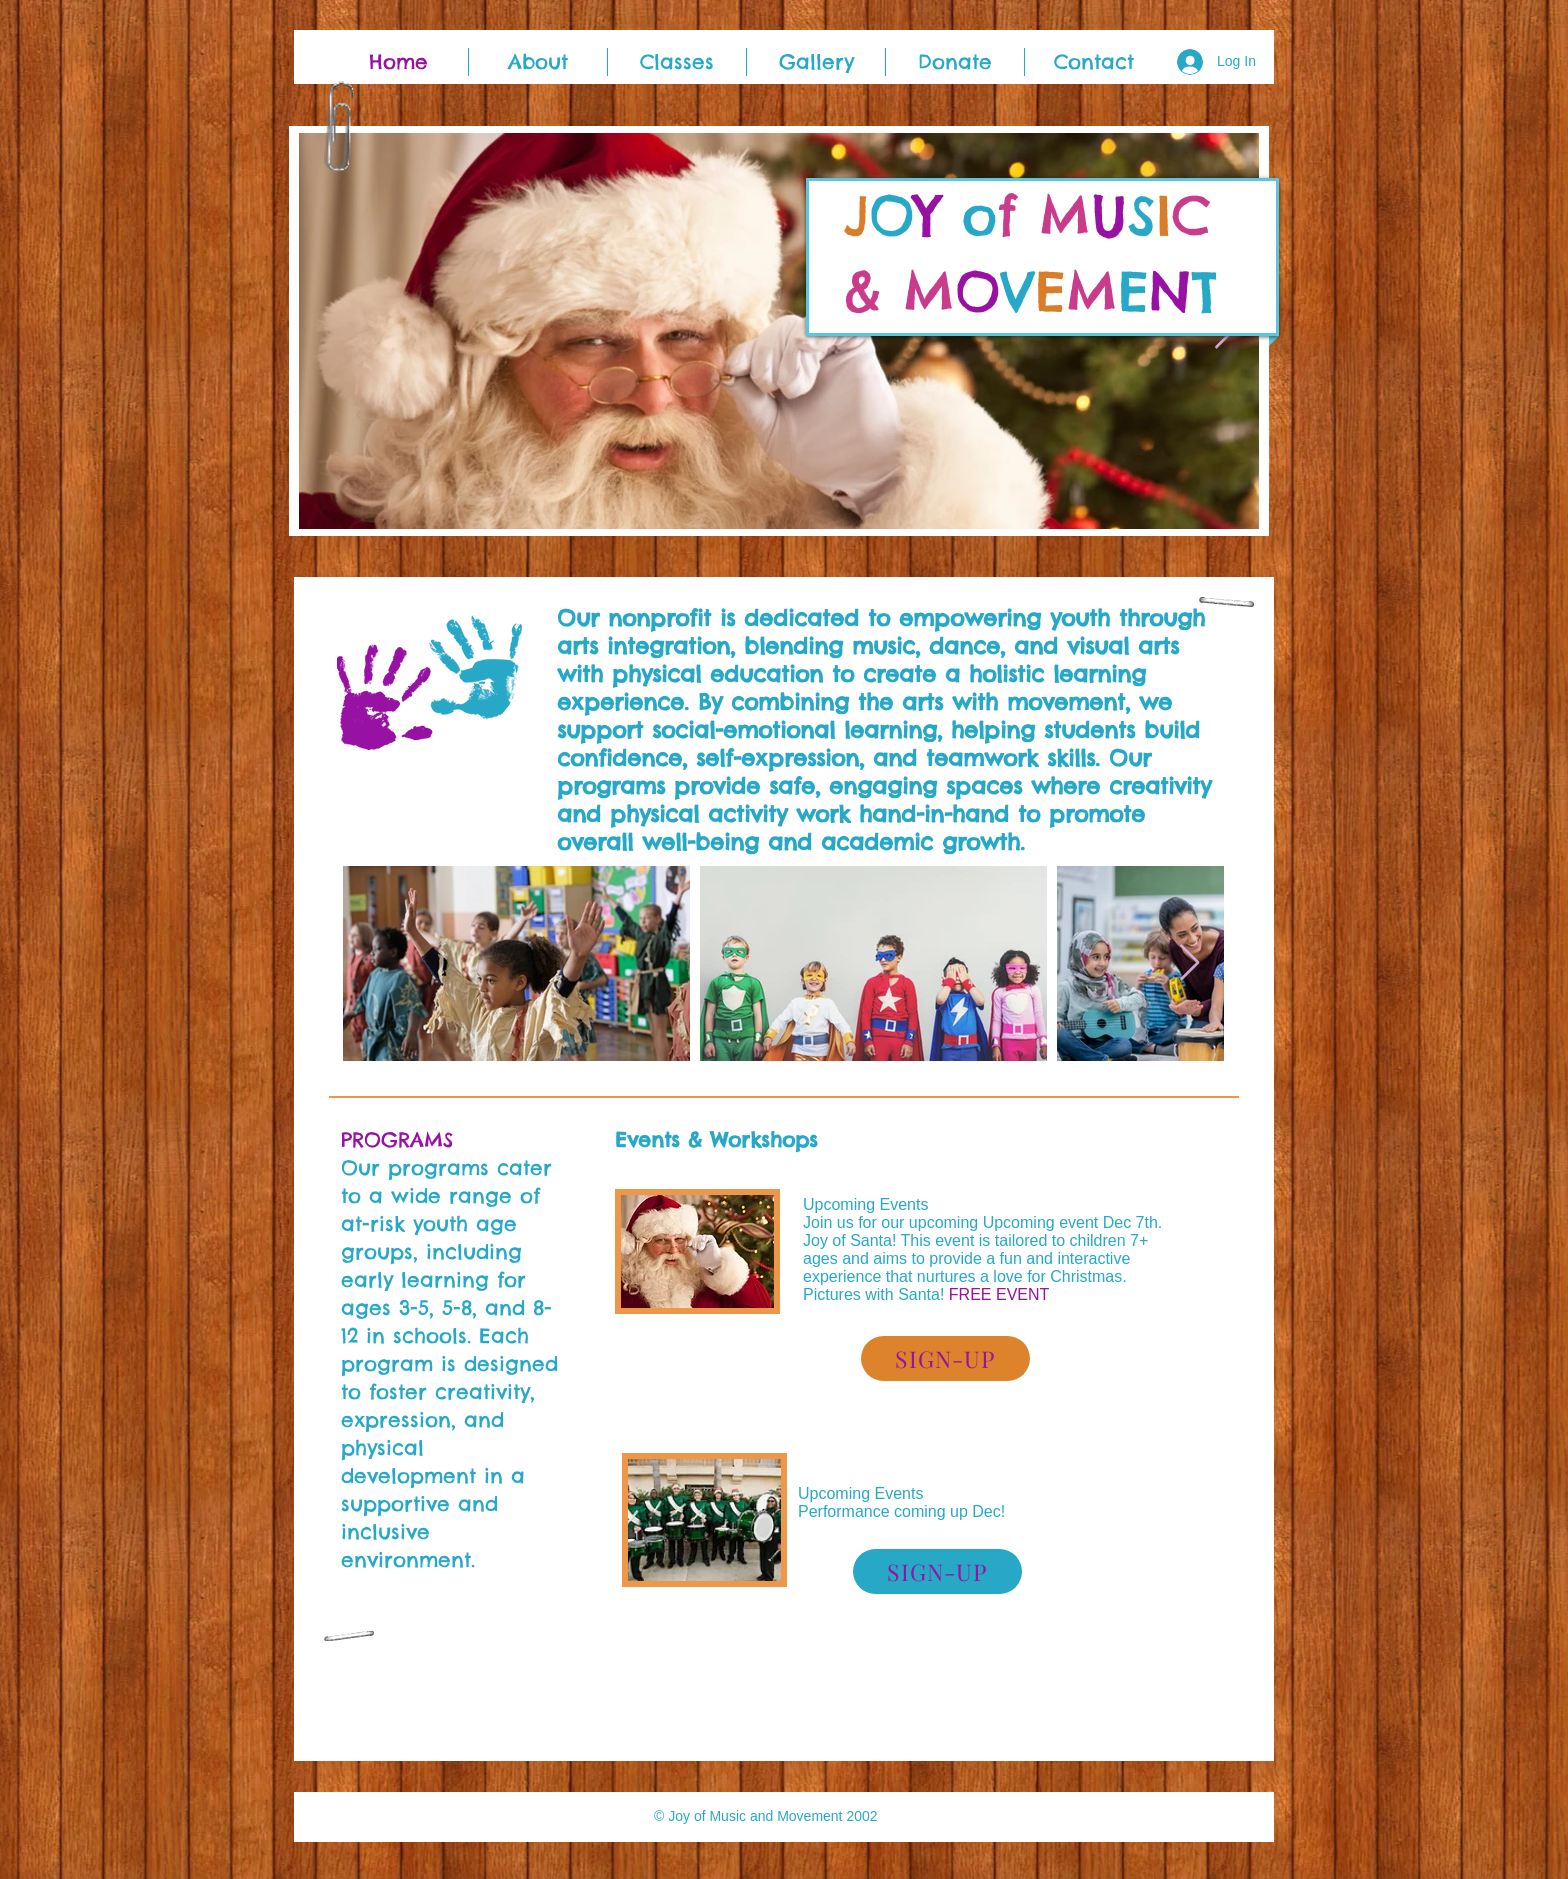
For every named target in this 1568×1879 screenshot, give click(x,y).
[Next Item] (1189, 963)
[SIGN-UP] (945, 1358)
